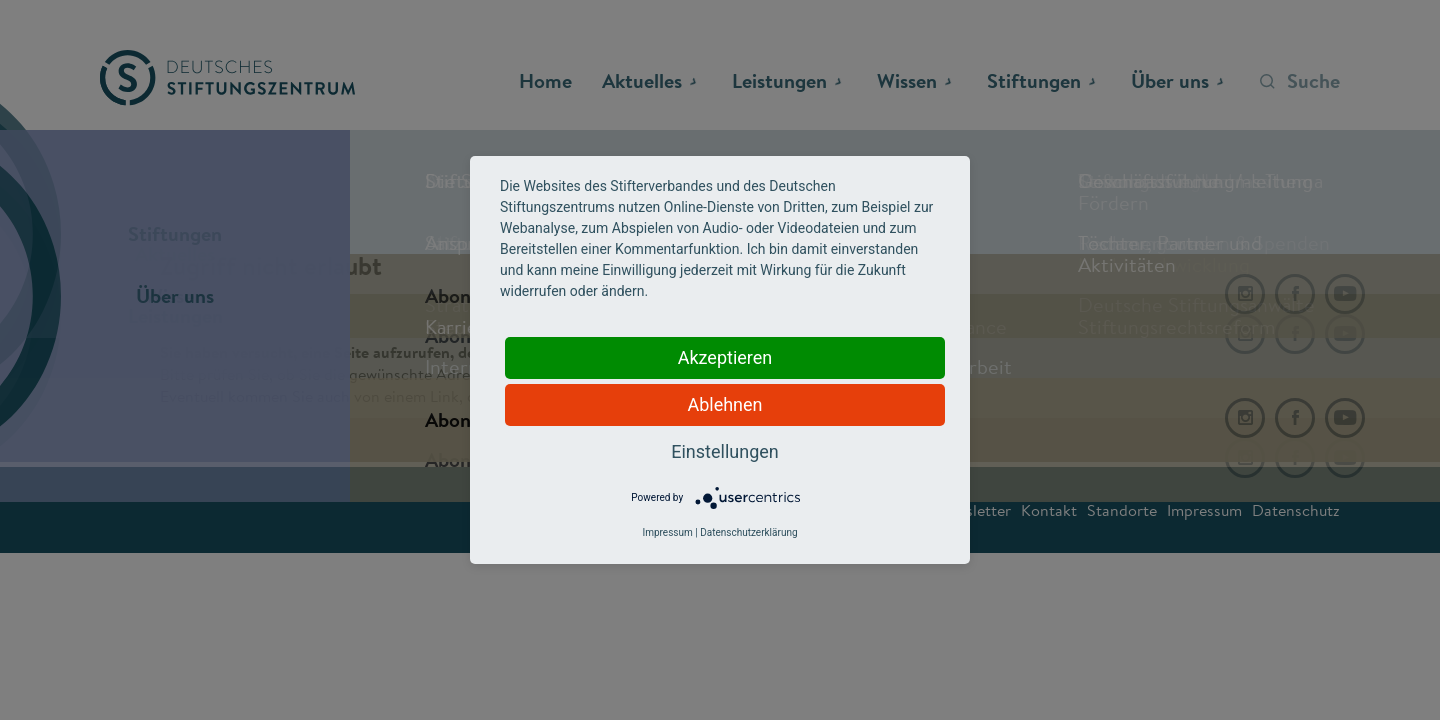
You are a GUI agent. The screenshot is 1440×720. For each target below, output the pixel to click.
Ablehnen (724, 404)
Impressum (667, 532)
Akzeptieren (725, 357)
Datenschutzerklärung (748, 532)
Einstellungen (724, 451)
